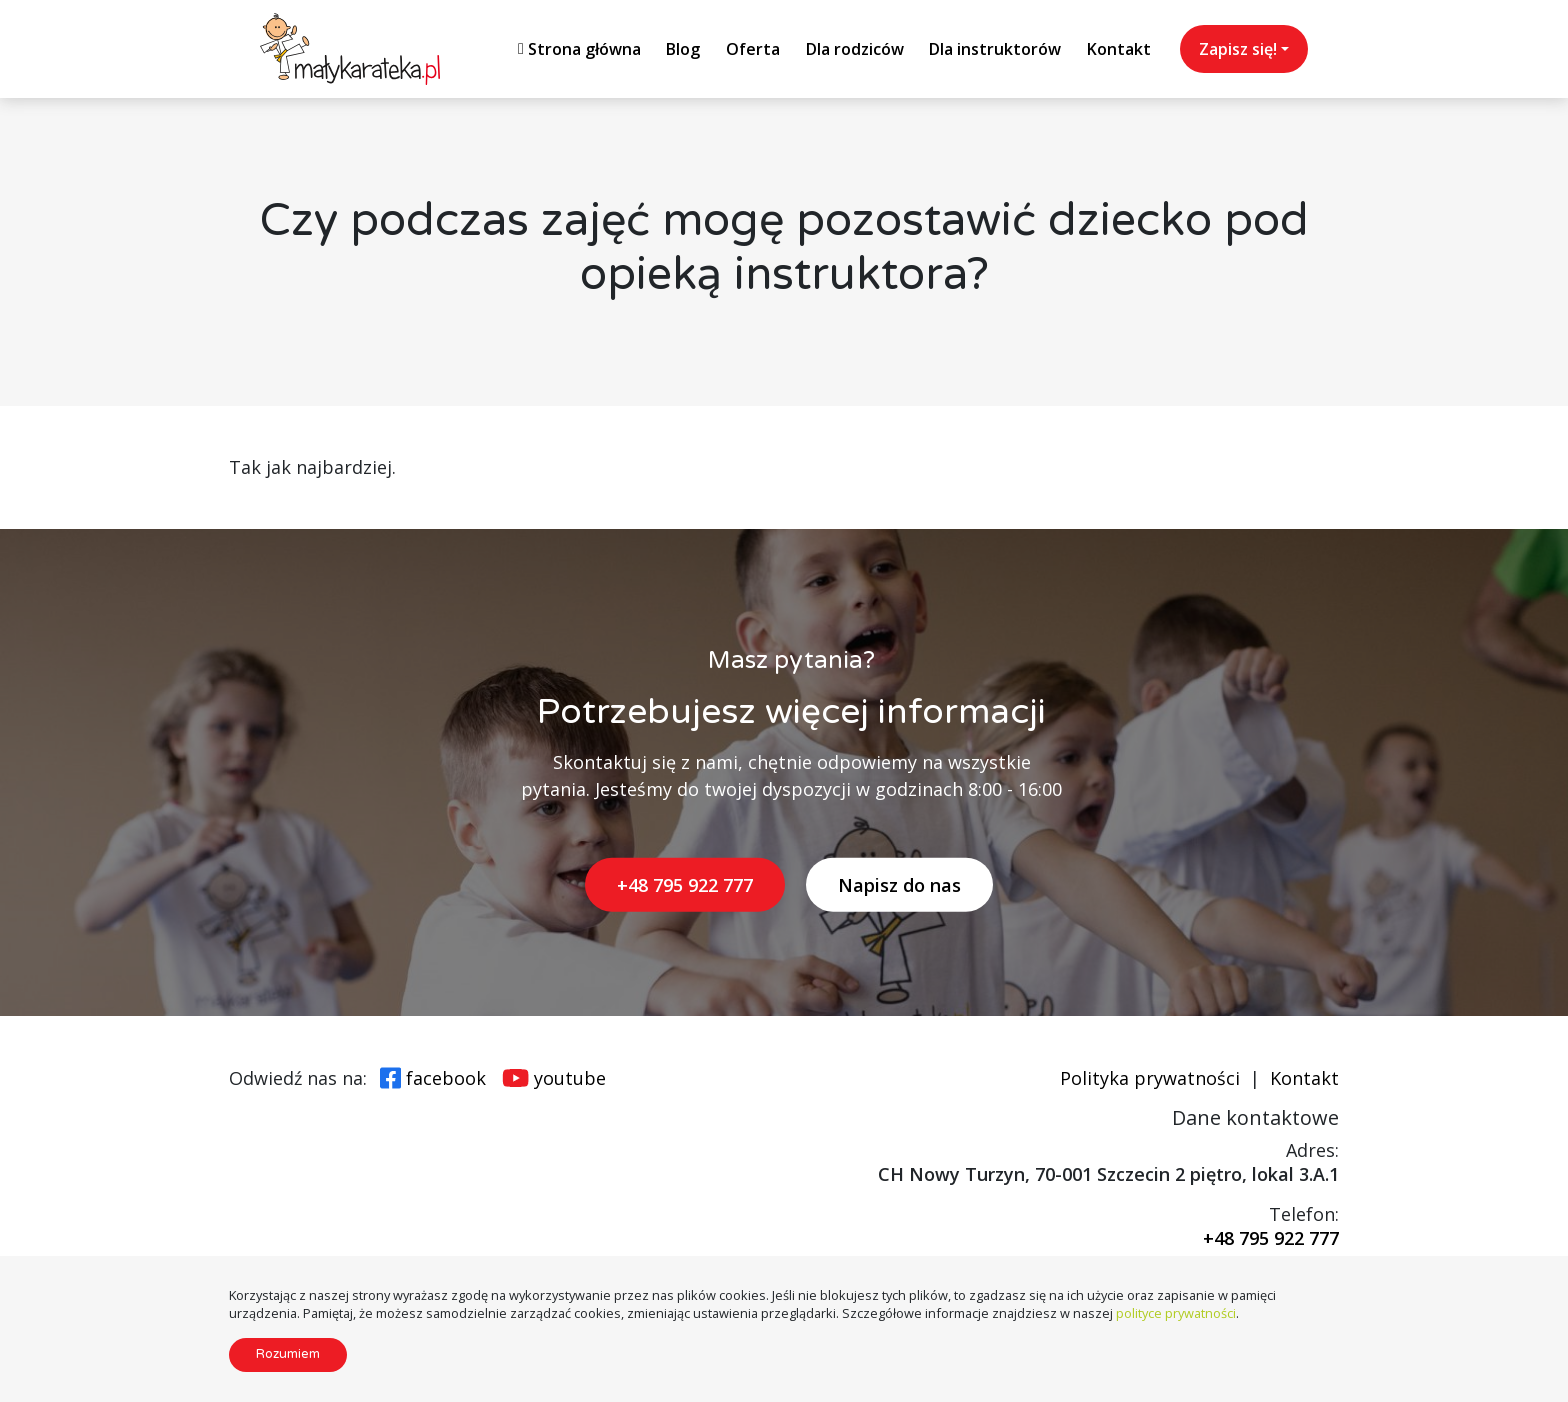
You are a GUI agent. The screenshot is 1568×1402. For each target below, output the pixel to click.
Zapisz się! (1238, 49)
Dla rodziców (855, 49)
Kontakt (1119, 49)
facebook (446, 1078)
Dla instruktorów (995, 49)
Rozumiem (288, 1354)
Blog (683, 49)
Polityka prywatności (1150, 1078)
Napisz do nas (899, 885)
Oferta (753, 49)
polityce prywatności (1176, 1313)
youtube (570, 1078)
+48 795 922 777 (685, 885)
